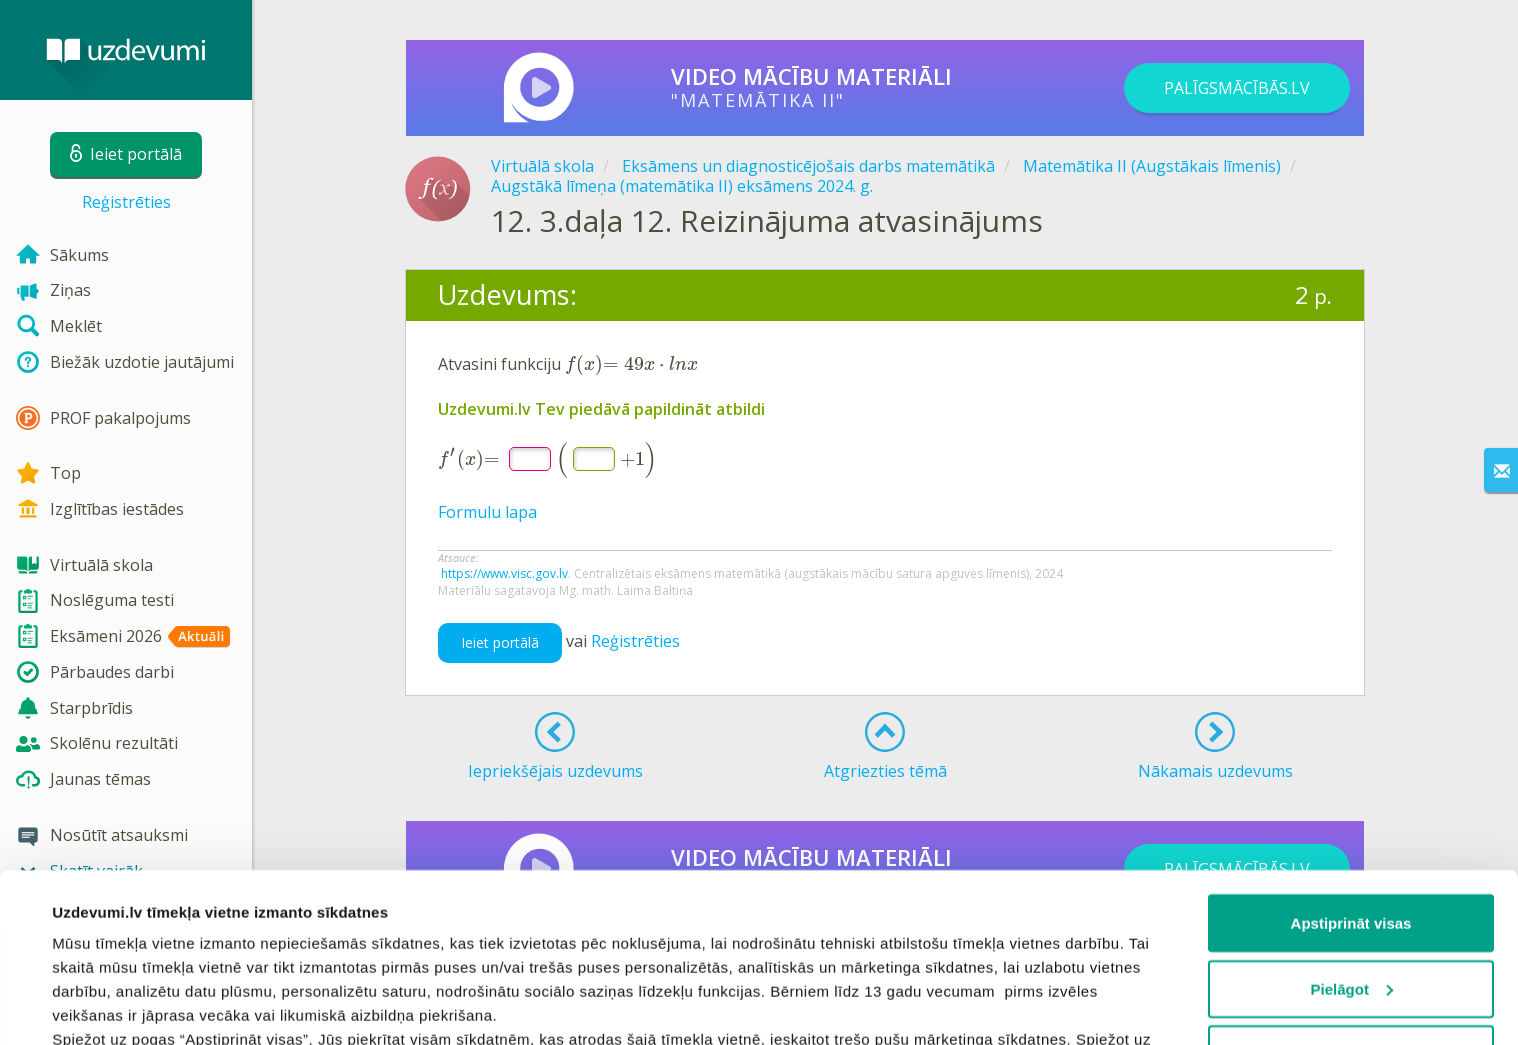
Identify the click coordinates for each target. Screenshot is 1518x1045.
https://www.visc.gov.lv (504, 573)
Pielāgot (1352, 830)
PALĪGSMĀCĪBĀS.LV (1237, 88)
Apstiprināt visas (1351, 764)
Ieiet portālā (500, 642)
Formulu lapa (487, 512)
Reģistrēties (126, 202)
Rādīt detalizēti (105, 1005)
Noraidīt (1351, 895)
